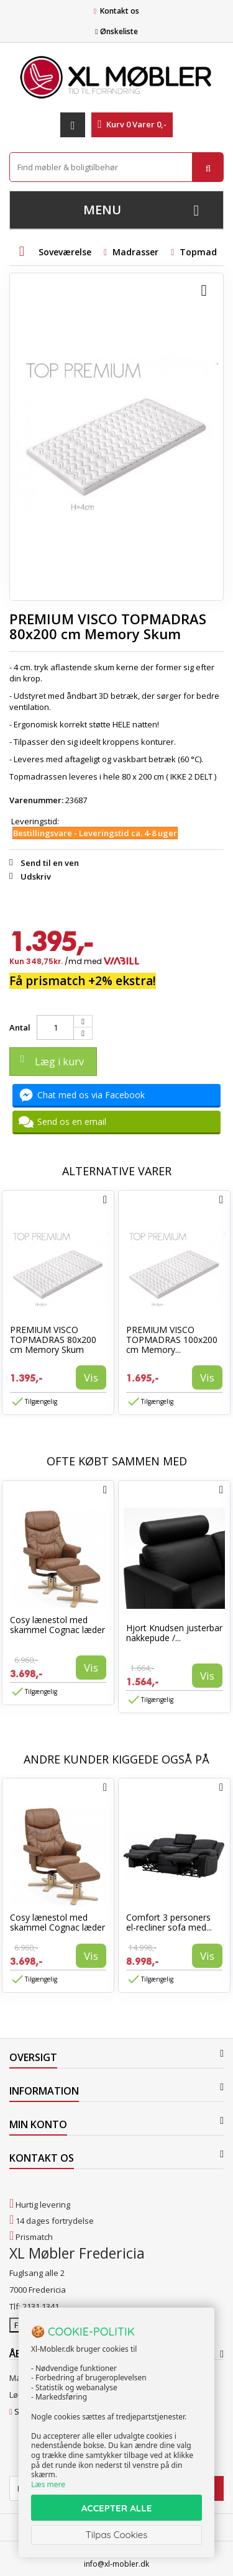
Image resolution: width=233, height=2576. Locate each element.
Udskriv (36, 876)
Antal (19, 1027)
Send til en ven (50, 862)
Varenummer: (36, 800)
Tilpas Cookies (117, 2535)
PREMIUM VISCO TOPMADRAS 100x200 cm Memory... (171, 1339)
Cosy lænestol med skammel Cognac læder (57, 1625)
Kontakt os (119, 11)
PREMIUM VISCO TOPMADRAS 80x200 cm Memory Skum (53, 1339)
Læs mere (48, 2484)
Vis (91, 1377)
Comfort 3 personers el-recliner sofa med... (169, 1922)
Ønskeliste (116, 31)
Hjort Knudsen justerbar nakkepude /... (174, 1633)
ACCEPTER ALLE (116, 2508)
